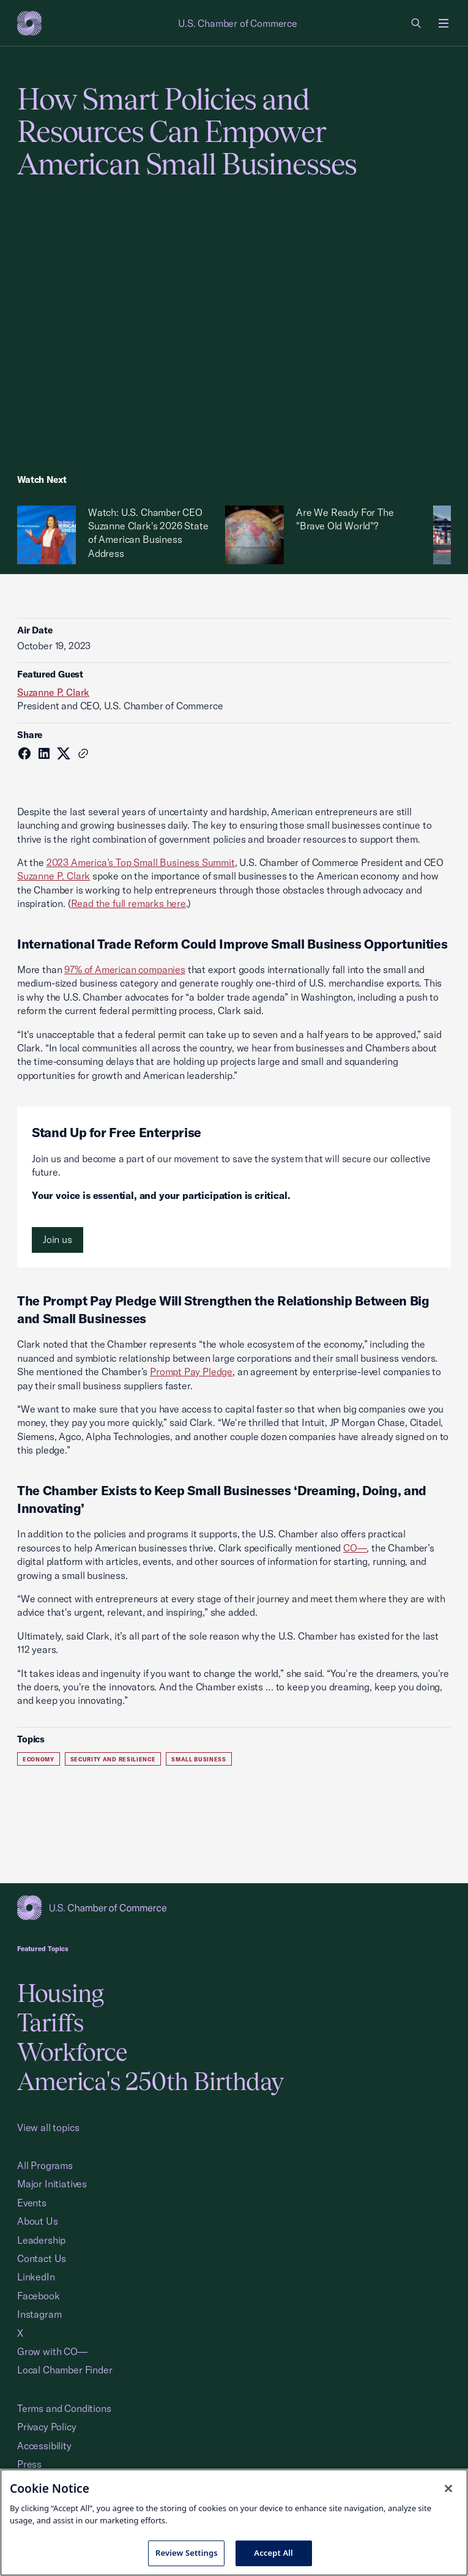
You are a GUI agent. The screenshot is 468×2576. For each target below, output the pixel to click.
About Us (37, 2221)
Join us (57, 1239)
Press (29, 2464)
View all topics (48, 2127)
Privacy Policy (46, 2427)
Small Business (198, 1759)
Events (31, 2203)
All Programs (45, 2165)
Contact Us (41, 2258)
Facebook (38, 2296)
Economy (38, 1759)
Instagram (39, 2314)
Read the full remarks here (128, 903)
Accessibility (44, 2446)
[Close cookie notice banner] (448, 2488)
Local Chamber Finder (64, 2370)
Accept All (273, 2552)
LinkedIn (36, 2277)
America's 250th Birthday (150, 2081)
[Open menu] (443, 23)
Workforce (72, 2051)
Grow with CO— (52, 2351)
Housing (60, 1993)
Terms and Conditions (64, 2408)
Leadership (41, 2240)
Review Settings (186, 2552)
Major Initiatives (52, 2184)
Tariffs (50, 2022)
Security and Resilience (113, 1759)
